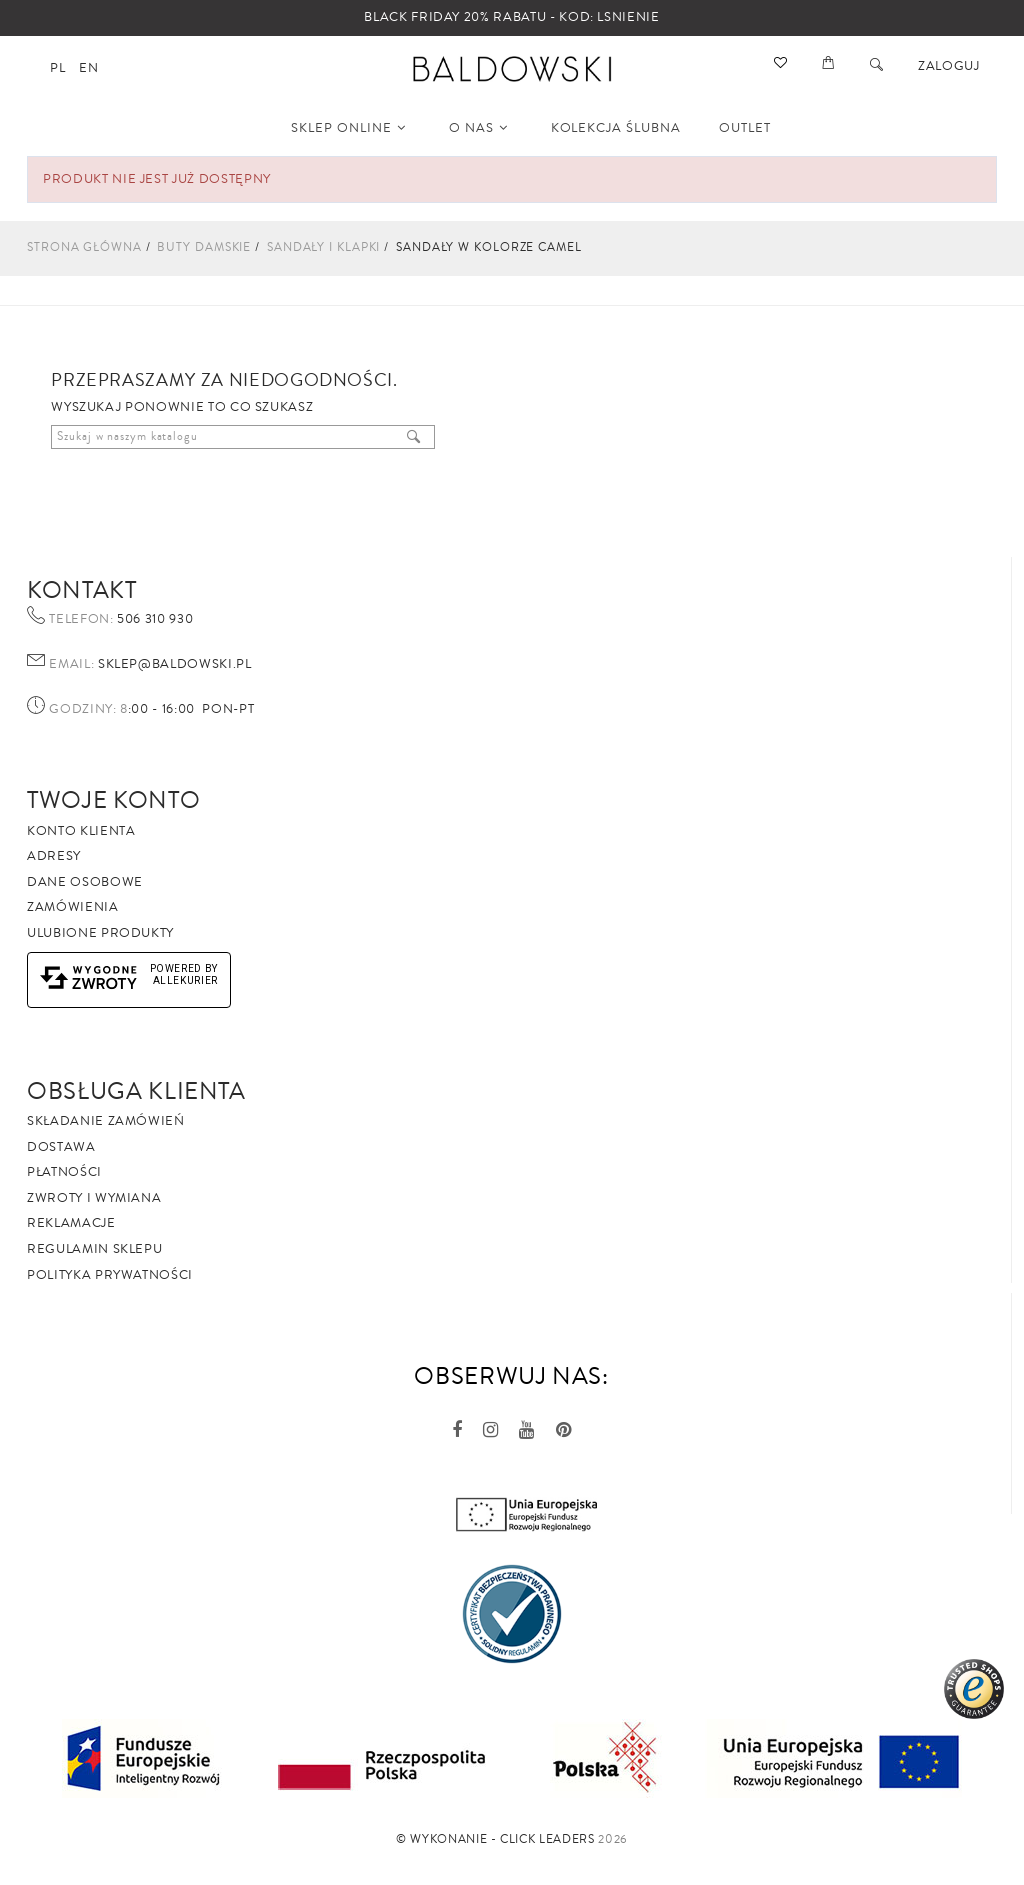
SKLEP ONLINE (348, 128)
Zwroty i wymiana (94, 1198)
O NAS (478, 128)
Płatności (64, 1172)
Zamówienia (73, 907)
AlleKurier (186, 980)
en (88, 68)
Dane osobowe (85, 882)
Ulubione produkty (100, 933)
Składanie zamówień (106, 1121)
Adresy (54, 856)
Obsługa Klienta (136, 1091)
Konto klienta (81, 831)
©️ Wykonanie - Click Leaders (495, 1839)
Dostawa (61, 1147)
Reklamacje (71, 1223)
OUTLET (745, 128)
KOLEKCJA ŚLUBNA (616, 128)
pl (57, 68)
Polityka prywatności (110, 1275)
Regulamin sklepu (94, 1249)
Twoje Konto (113, 800)
